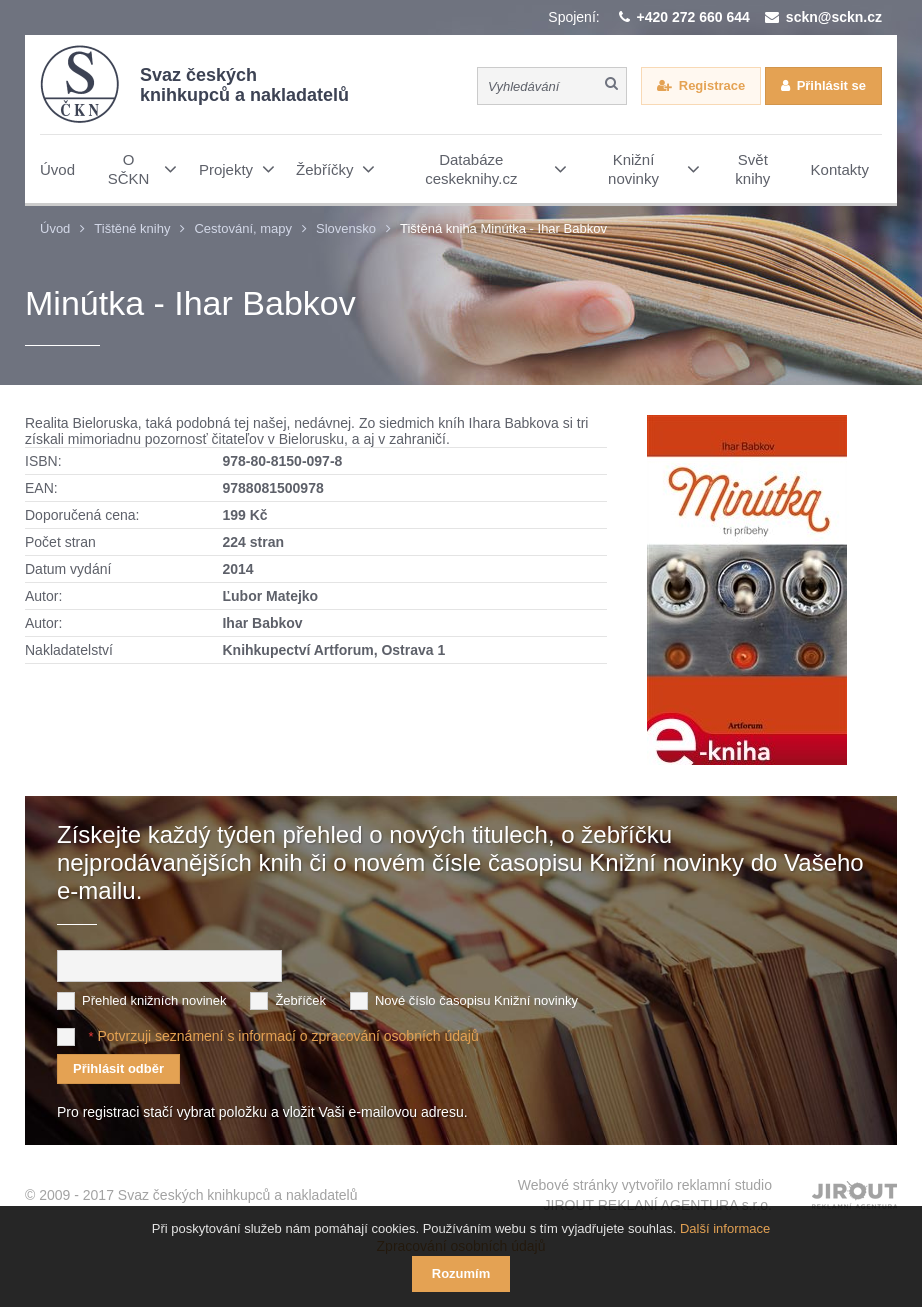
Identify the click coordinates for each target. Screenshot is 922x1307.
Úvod (55, 228)
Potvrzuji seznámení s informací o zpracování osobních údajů (287, 1036)
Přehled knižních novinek (154, 1000)
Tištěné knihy (132, 228)
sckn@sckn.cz (834, 17)
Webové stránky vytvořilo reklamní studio (645, 1196)
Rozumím (461, 1273)
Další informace (725, 1228)
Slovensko (346, 228)
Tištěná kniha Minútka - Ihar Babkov (503, 228)
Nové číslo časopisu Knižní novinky (476, 1000)
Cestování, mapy (243, 228)
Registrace (712, 85)
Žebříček (300, 1000)
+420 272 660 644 (693, 17)
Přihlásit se (831, 85)
